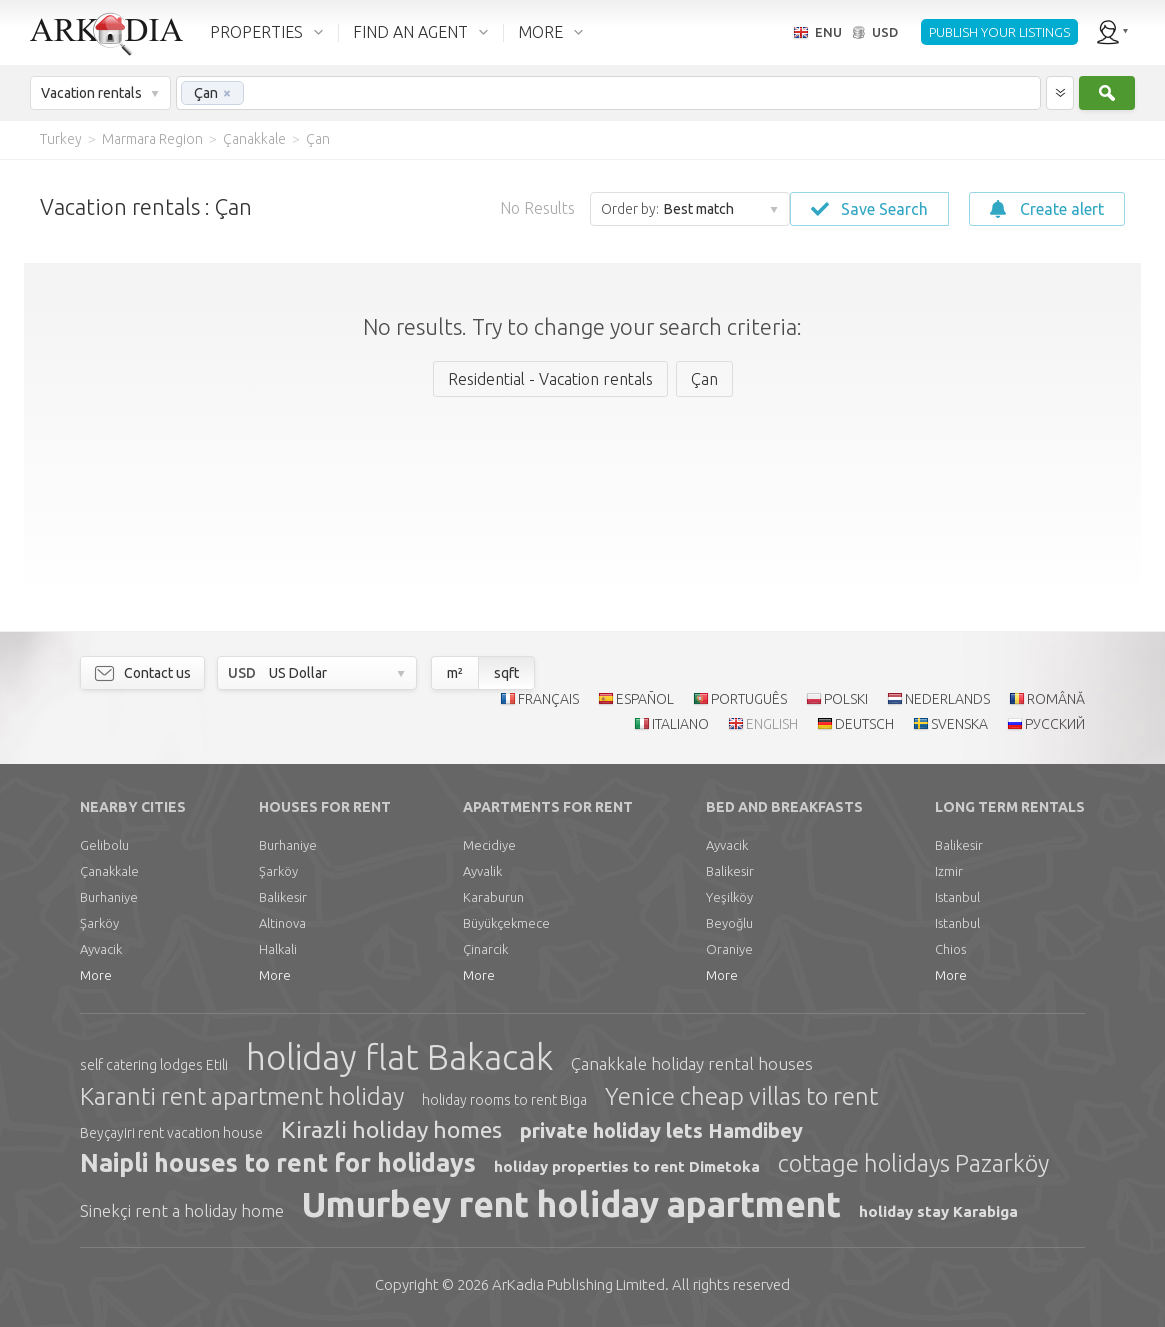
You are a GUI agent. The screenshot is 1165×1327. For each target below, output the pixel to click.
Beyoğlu (729, 923)
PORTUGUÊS (749, 699)
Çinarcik (485, 949)
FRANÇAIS (548, 699)
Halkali (278, 949)
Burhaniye (109, 897)
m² (455, 673)
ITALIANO (680, 724)
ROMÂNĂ (1056, 699)
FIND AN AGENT (410, 32)
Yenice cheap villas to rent (741, 1096)
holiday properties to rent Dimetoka (627, 1166)
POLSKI (846, 699)
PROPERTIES (256, 32)
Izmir (949, 871)
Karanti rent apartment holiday (242, 1096)
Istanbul (957, 897)
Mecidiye (489, 845)
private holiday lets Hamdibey (661, 1130)
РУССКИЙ (1055, 724)
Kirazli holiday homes (391, 1129)
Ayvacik (101, 949)
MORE (540, 32)
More (96, 975)
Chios (950, 949)
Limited (578, 1284)
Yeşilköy (729, 897)
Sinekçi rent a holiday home (182, 1210)
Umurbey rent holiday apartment (571, 1204)
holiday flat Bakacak (399, 1057)
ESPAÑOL (645, 699)
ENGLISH (772, 724)
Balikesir (283, 897)
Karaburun (493, 897)
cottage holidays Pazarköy (913, 1163)
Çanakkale (109, 871)
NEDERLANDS (947, 699)
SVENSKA (959, 724)
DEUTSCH (864, 724)
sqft (506, 673)
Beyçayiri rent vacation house (171, 1133)
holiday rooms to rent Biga (504, 1100)
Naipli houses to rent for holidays (278, 1163)
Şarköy (99, 923)
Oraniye (729, 949)
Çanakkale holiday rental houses (692, 1063)
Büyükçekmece (506, 923)
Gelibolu (104, 845)
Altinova (282, 923)
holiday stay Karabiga (938, 1211)
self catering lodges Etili (154, 1065)
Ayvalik (482, 871)
